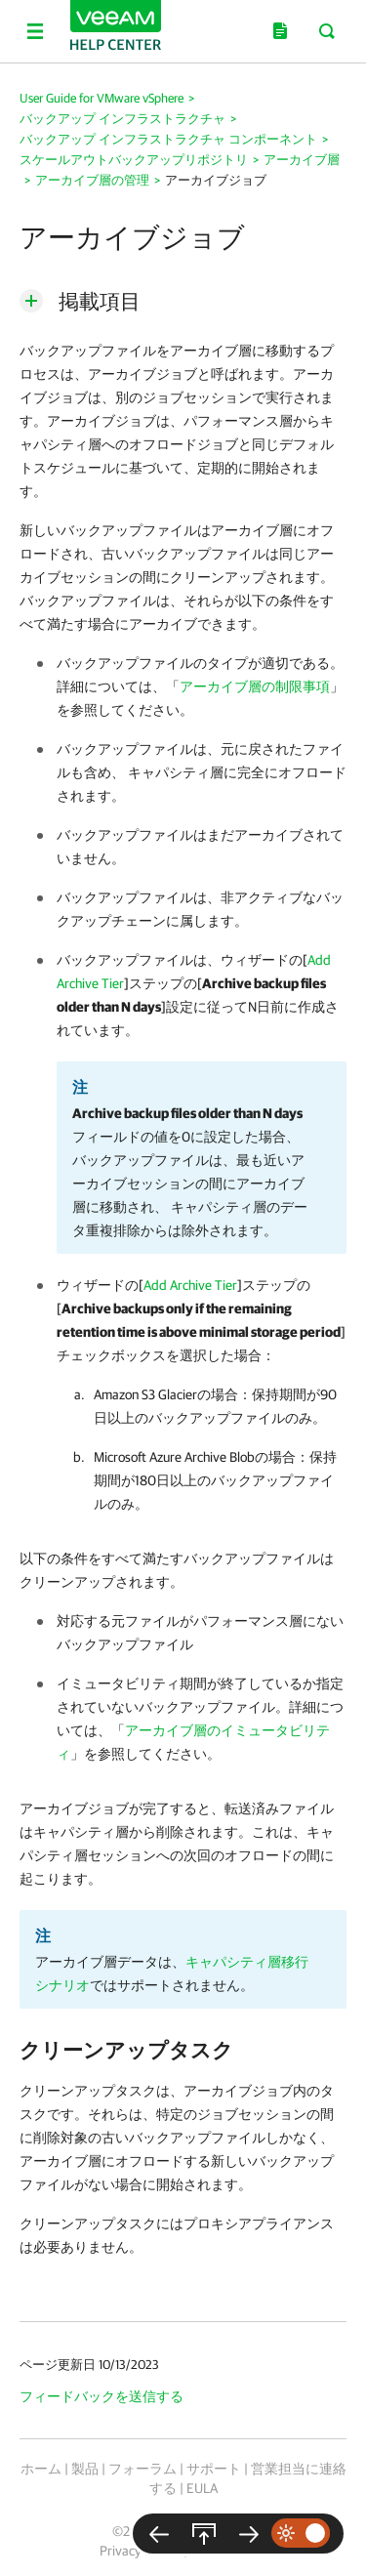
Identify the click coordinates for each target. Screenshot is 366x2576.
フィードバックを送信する (101, 2396)
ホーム (40, 2468)
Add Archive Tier (190, 1285)
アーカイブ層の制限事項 (255, 686)
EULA (202, 2488)
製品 (85, 2468)
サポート (213, 2468)
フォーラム (142, 2468)
